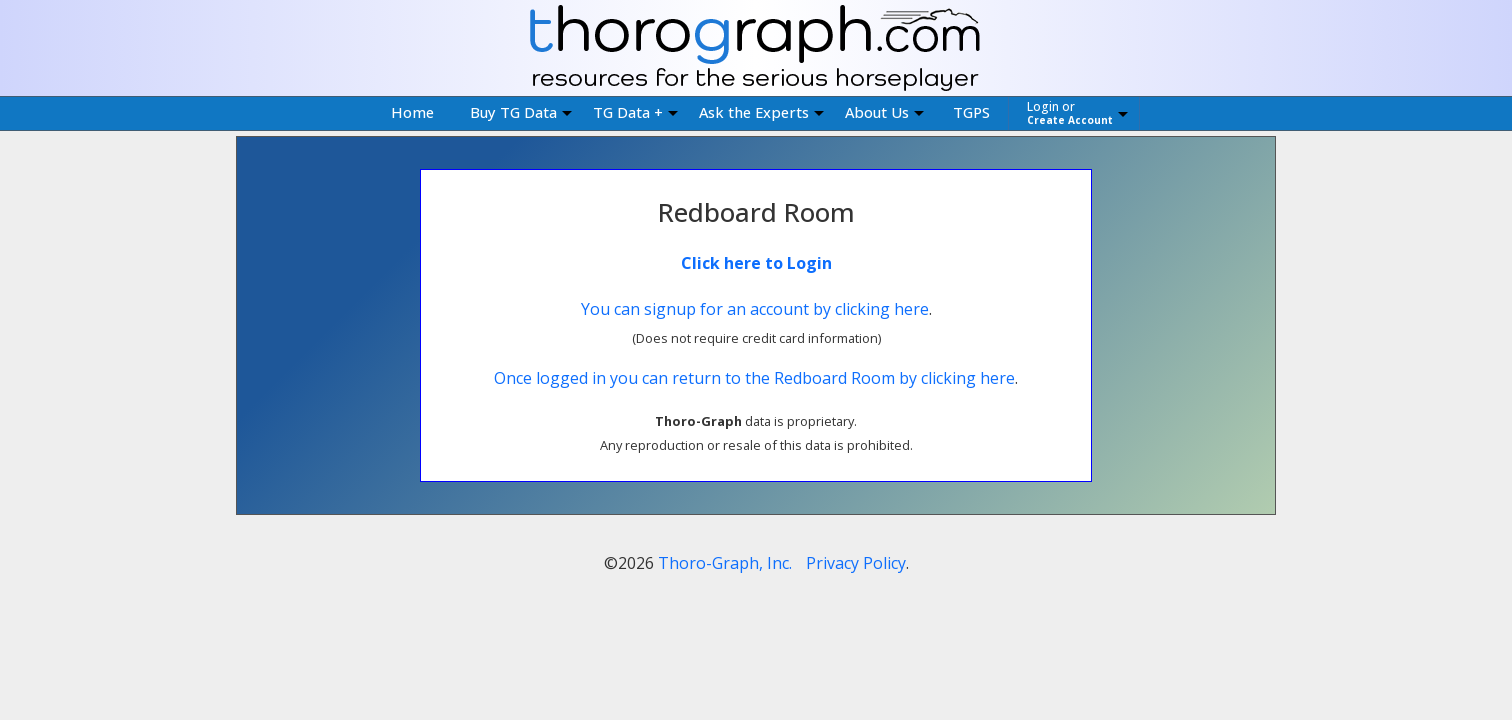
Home (412, 112)
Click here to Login (756, 263)
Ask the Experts (761, 112)
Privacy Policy (856, 563)
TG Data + (635, 112)
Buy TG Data (521, 112)
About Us (884, 112)
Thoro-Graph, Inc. (725, 563)
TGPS (971, 112)
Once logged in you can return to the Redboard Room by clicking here (754, 378)
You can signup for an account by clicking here (755, 309)
